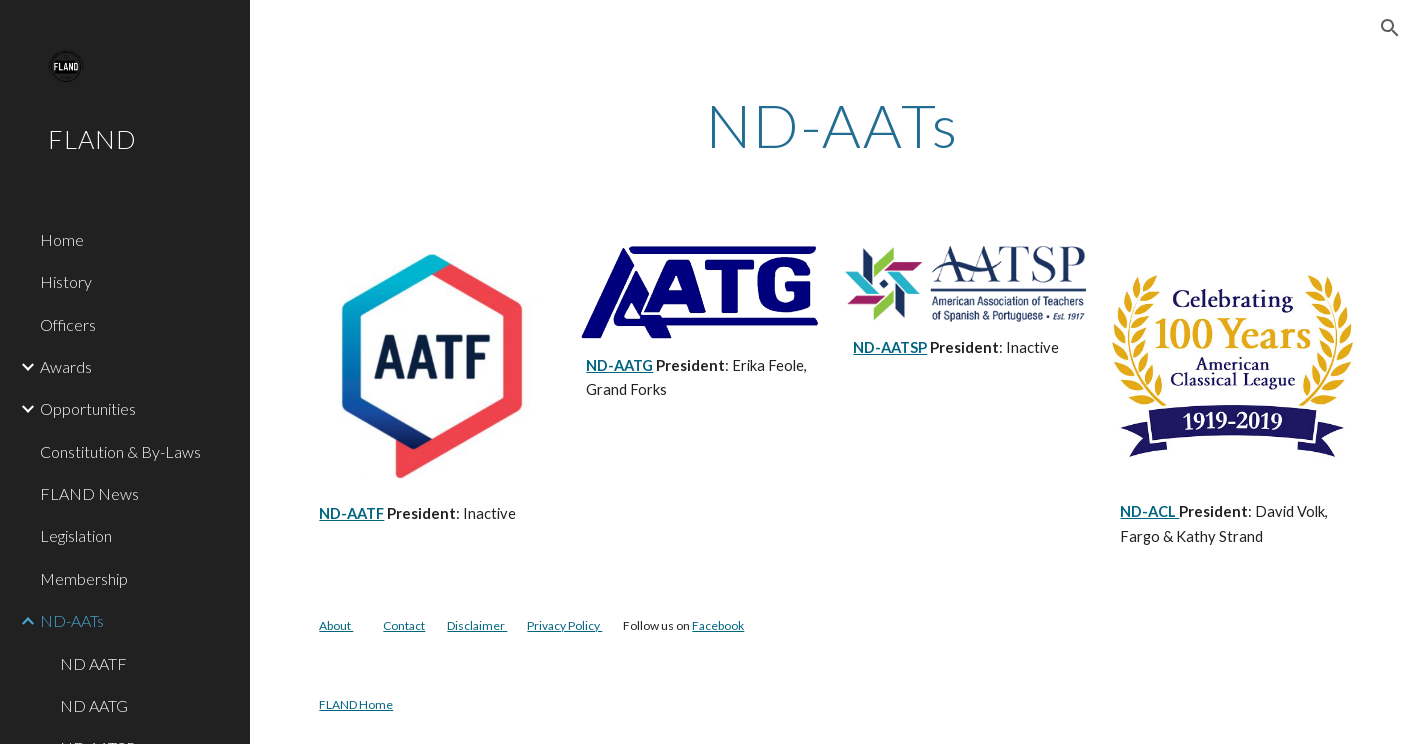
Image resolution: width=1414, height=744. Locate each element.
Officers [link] (68, 324)
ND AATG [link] (94, 705)
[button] (1390, 28)
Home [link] (62, 239)
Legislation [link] (76, 535)
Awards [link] (66, 366)
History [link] (66, 281)
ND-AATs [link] (72, 620)
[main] (831, 125)
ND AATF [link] (93, 663)
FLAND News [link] (89, 493)
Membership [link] (84, 578)
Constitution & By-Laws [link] (120, 451)
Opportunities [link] (88, 408)
